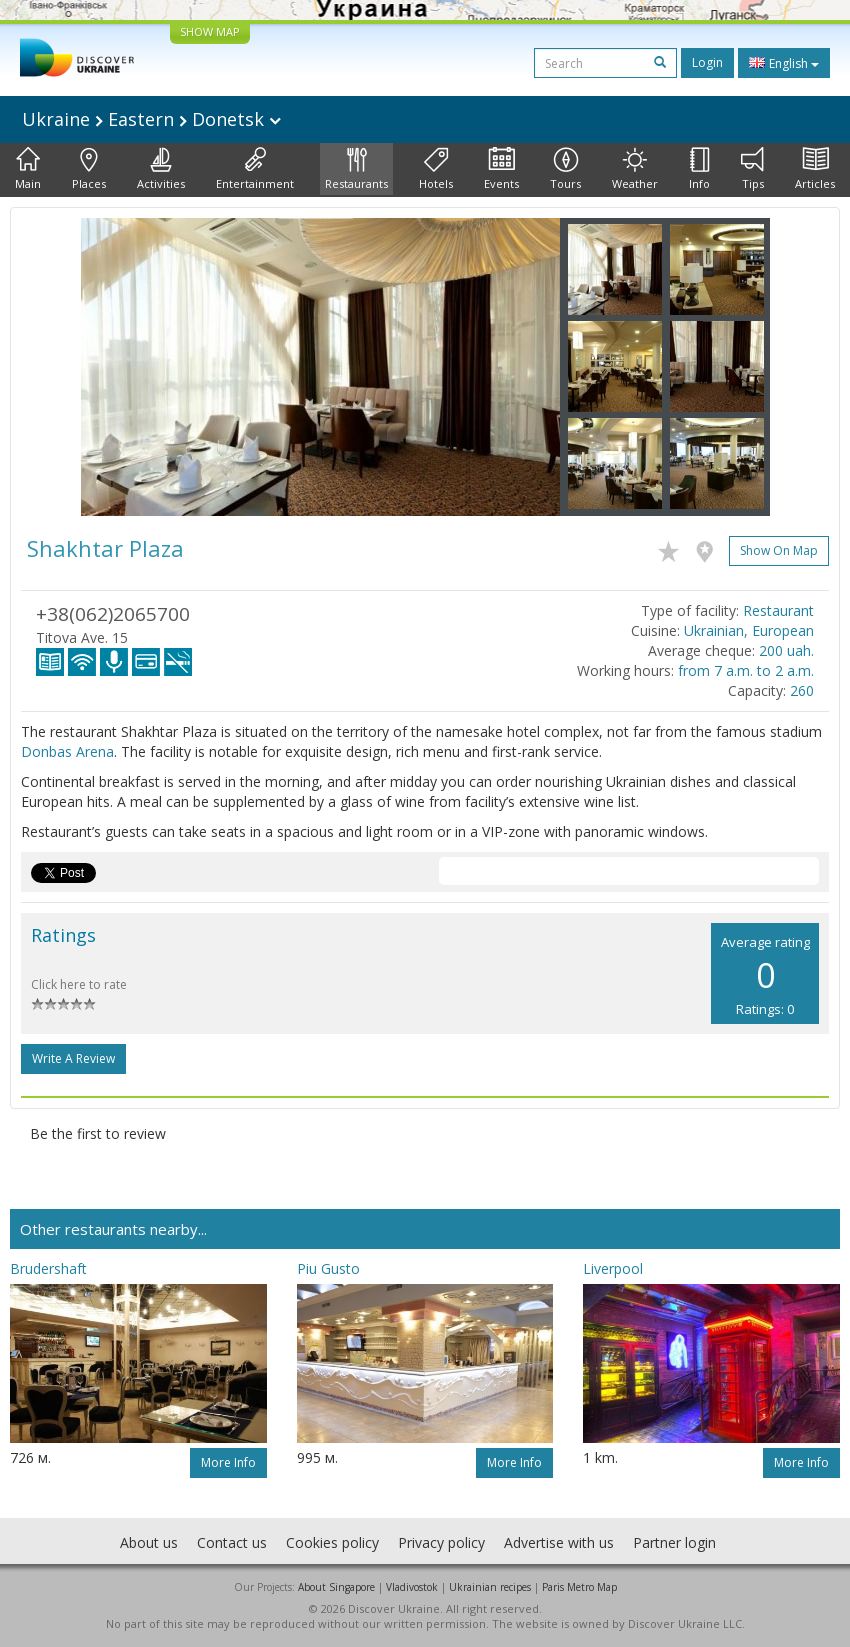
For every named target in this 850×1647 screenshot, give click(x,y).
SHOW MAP (210, 31)
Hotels (436, 169)
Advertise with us (559, 1542)
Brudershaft (48, 1268)
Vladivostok (412, 1587)
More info (228, 1462)
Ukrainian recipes (490, 1587)
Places (89, 169)
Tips (752, 169)
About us (149, 1542)
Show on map (779, 550)
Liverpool (613, 1268)
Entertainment (255, 169)
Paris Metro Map (579, 1587)
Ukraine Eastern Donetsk (151, 119)
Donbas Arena (67, 751)
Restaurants (356, 169)
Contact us (232, 1542)
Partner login (674, 1542)
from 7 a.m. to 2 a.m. (746, 670)
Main (28, 169)
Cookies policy (332, 1542)
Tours (565, 169)
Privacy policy (441, 1542)
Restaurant (778, 610)
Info (699, 169)
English (784, 63)
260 (802, 690)
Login (707, 62)
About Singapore (336, 1587)
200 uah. (786, 650)
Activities (161, 169)
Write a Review (73, 1058)
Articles (815, 169)
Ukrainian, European (749, 630)
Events (501, 169)
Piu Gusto (328, 1268)
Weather (635, 169)
